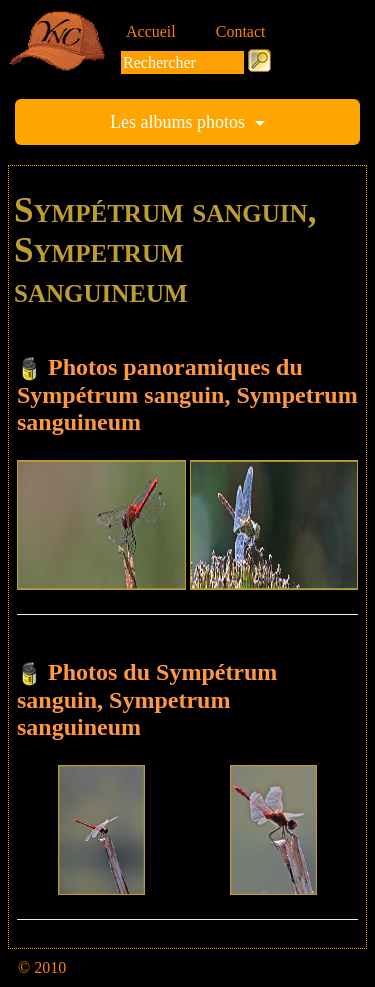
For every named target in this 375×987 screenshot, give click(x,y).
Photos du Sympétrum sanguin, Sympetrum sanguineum (147, 699)
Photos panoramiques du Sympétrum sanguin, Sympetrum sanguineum (187, 394)
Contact (241, 31)
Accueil (151, 31)
